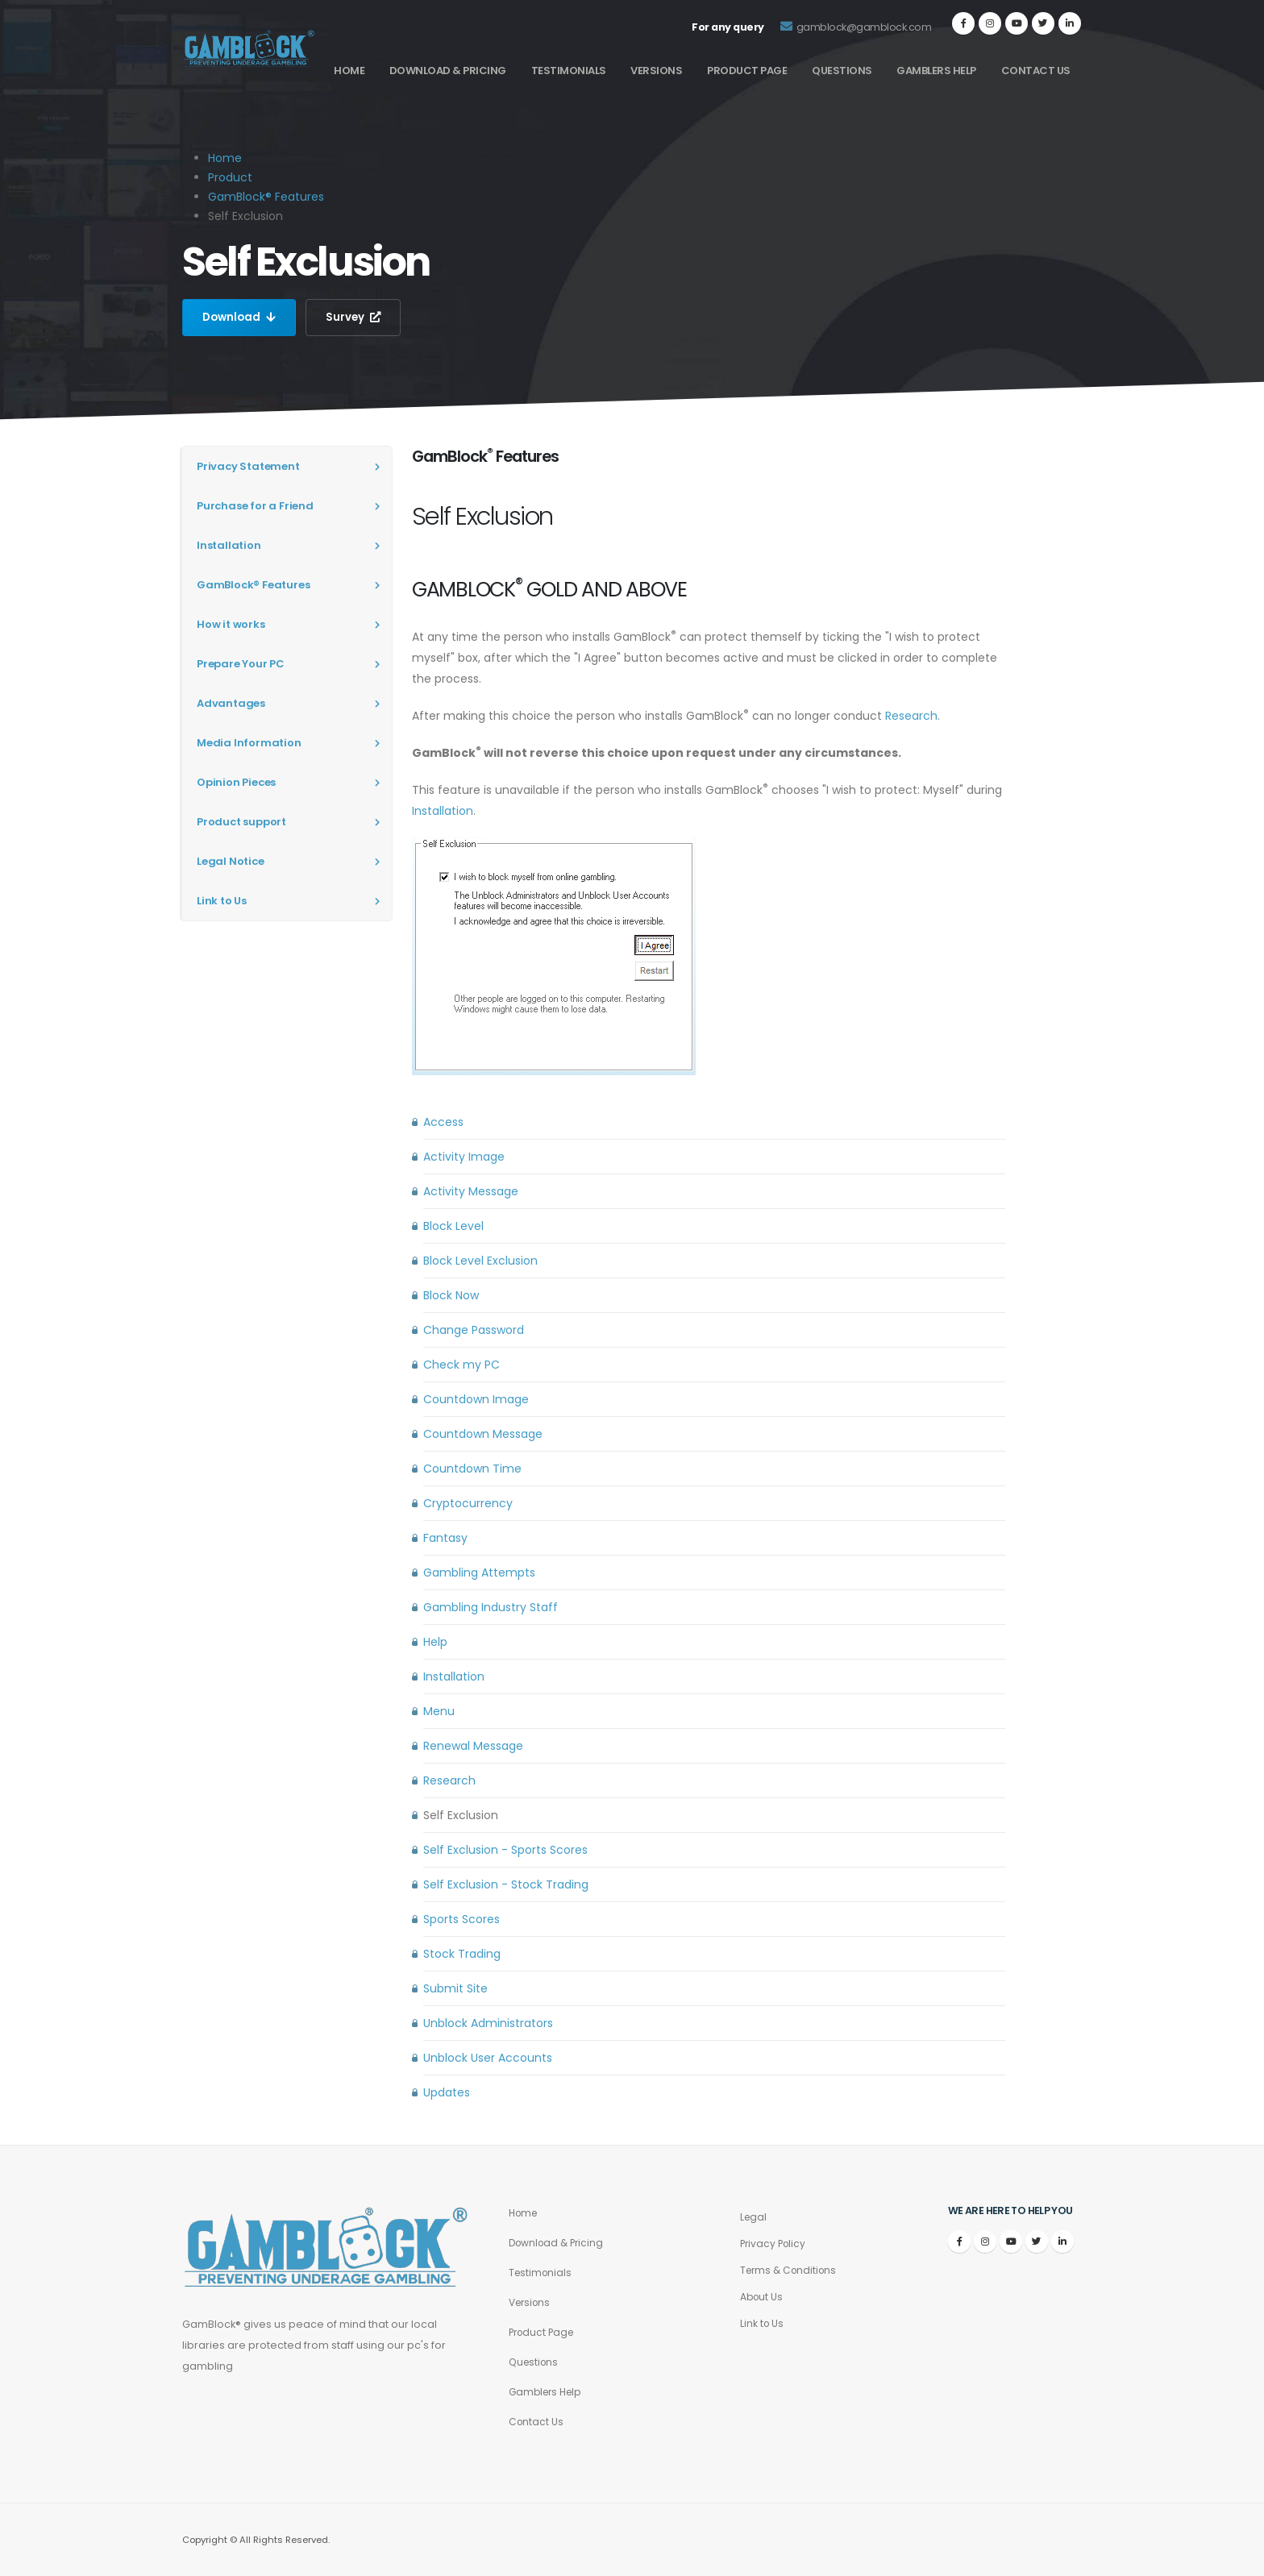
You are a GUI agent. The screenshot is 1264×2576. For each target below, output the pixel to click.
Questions (842, 70)
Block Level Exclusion (480, 1261)
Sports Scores (461, 1919)
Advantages (231, 703)
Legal (754, 2217)
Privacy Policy (774, 2243)
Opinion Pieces (236, 782)
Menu (439, 1711)
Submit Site (455, 1988)
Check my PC (461, 1365)
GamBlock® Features (266, 197)
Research (911, 716)
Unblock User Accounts (487, 2058)
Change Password (473, 1330)
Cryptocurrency (468, 1503)
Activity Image (464, 1157)
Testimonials (568, 70)
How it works (231, 624)
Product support (241, 821)
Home (349, 70)
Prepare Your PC (241, 663)
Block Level (453, 1226)
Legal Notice (230, 861)
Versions (656, 70)
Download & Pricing (447, 70)
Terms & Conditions (791, 2270)
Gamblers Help (936, 70)
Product (230, 177)
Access (443, 1122)
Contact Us (1036, 70)
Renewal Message (473, 1746)
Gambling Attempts (479, 1572)
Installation (229, 545)
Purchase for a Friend (255, 505)
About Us (762, 2297)
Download (240, 318)
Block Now (451, 1295)
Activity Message (470, 1191)
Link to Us (222, 900)
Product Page (747, 70)
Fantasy (445, 1538)
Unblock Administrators (488, 2023)
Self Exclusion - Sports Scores (505, 1850)
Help (435, 1642)
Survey (357, 318)
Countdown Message (483, 1434)
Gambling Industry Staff (490, 1607)
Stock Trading (462, 1954)
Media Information (249, 742)
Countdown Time (472, 1468)
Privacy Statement (248, 466)
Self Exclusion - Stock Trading (505, 1884)
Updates (446, 2092)
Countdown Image (476, 1399)
